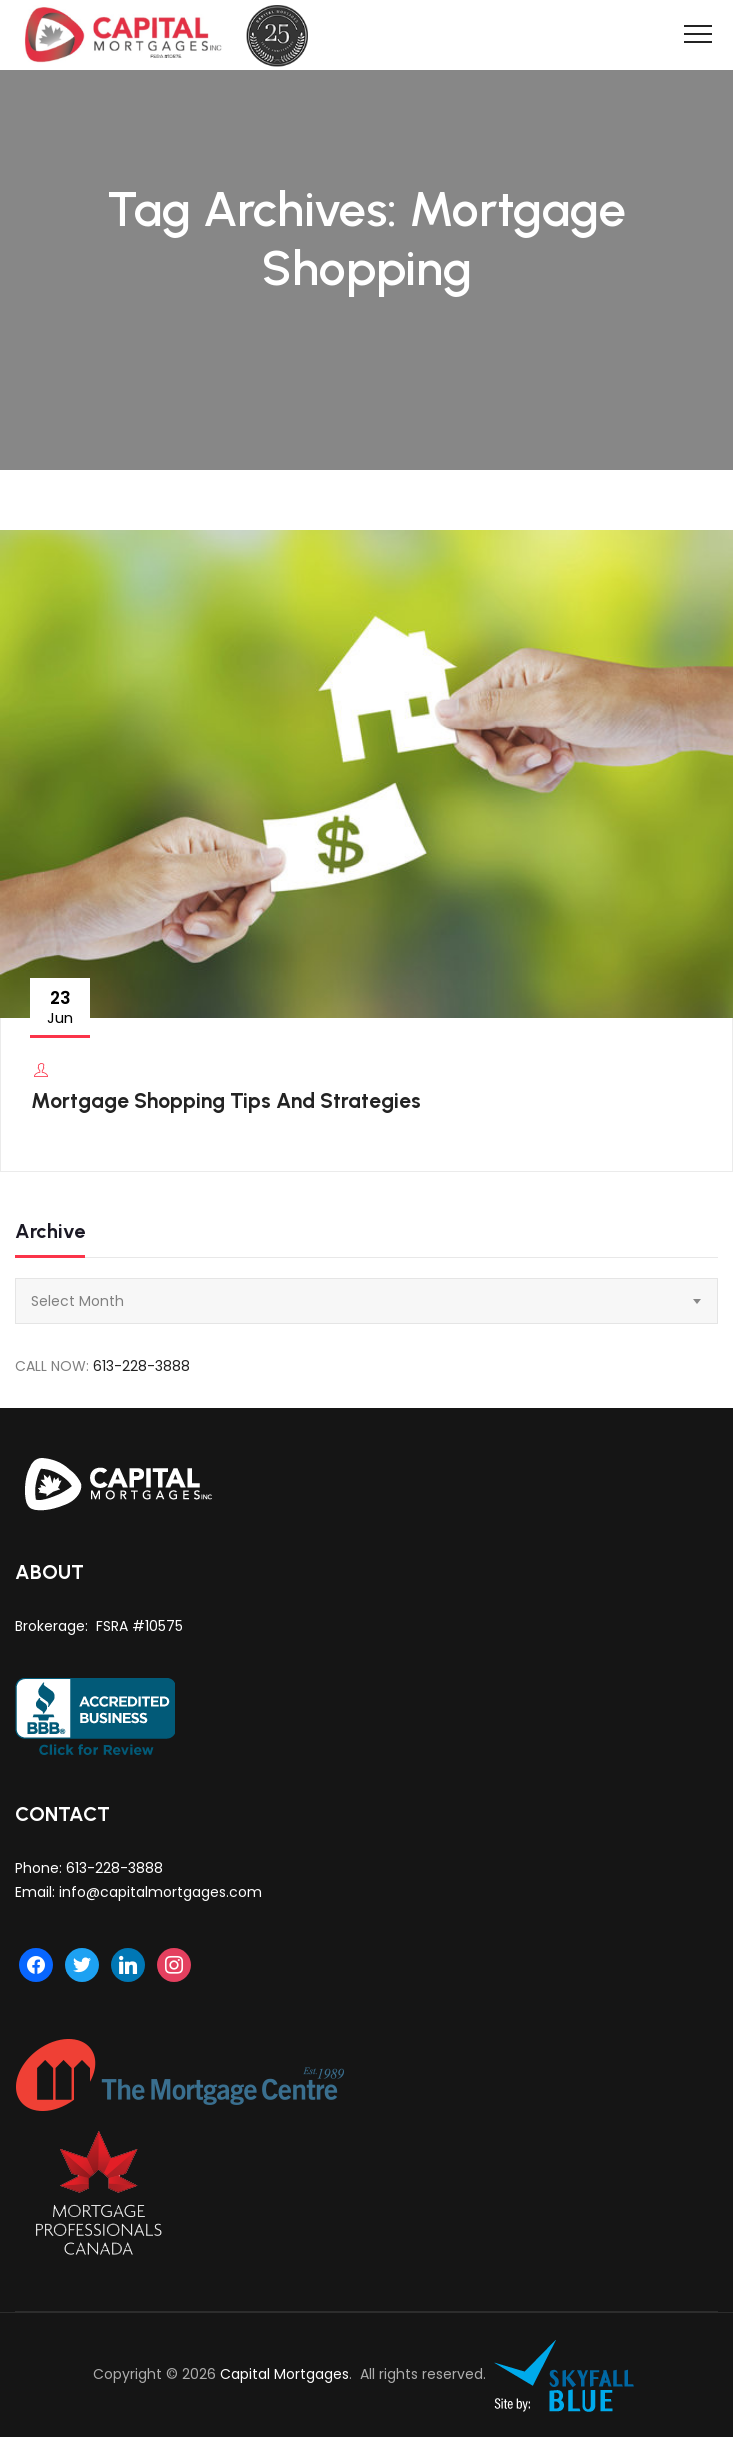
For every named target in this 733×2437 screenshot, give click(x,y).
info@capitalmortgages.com (160, 1892)
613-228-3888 (141, 1366)
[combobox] (366, 1301)
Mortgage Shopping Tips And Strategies (226, 1100)
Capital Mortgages (284, 2374)
